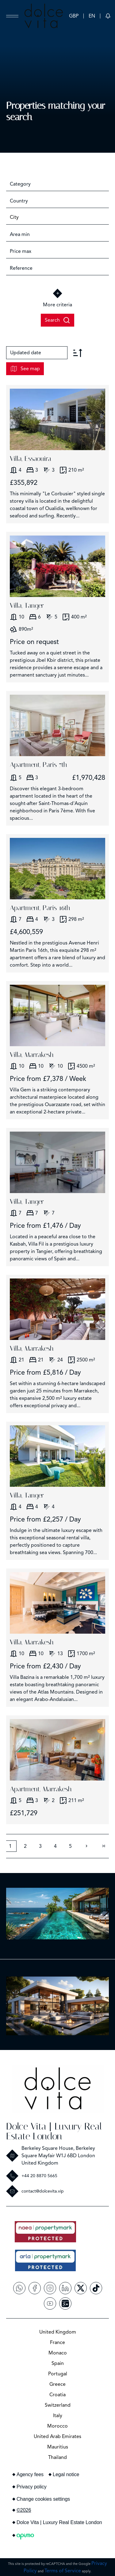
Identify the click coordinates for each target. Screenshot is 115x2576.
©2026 (24, 2510)
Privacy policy (32, 2486)
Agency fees (30, 2474)
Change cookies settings (43, 2499)
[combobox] (57, 184)
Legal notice (66, 2474)
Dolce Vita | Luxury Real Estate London (54, 2131)
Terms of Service (62, 2571)
